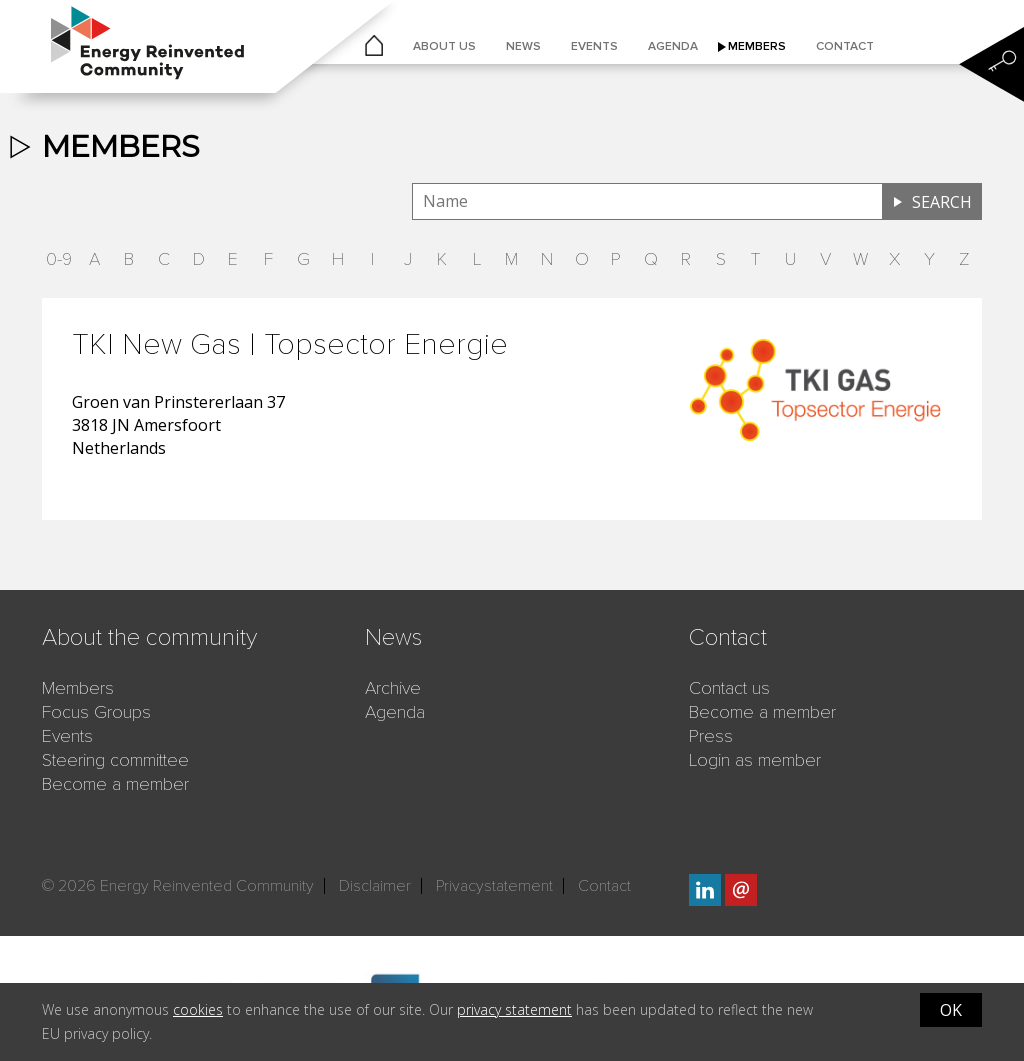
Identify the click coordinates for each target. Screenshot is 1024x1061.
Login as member (755, 760)
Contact (845, 46)
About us (444, 46)
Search (942, 202)
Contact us (729, 688)
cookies (198, 1009)
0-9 (59, 259)
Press (711, 736)
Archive (393, 688)
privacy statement (514, 1009)
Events (594, 46)
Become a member (115, 784)
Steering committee (115, 760)
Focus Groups (96, 712)
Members (757, 46)
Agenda (673, 46)
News (523, 46)
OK (951, 1010)
